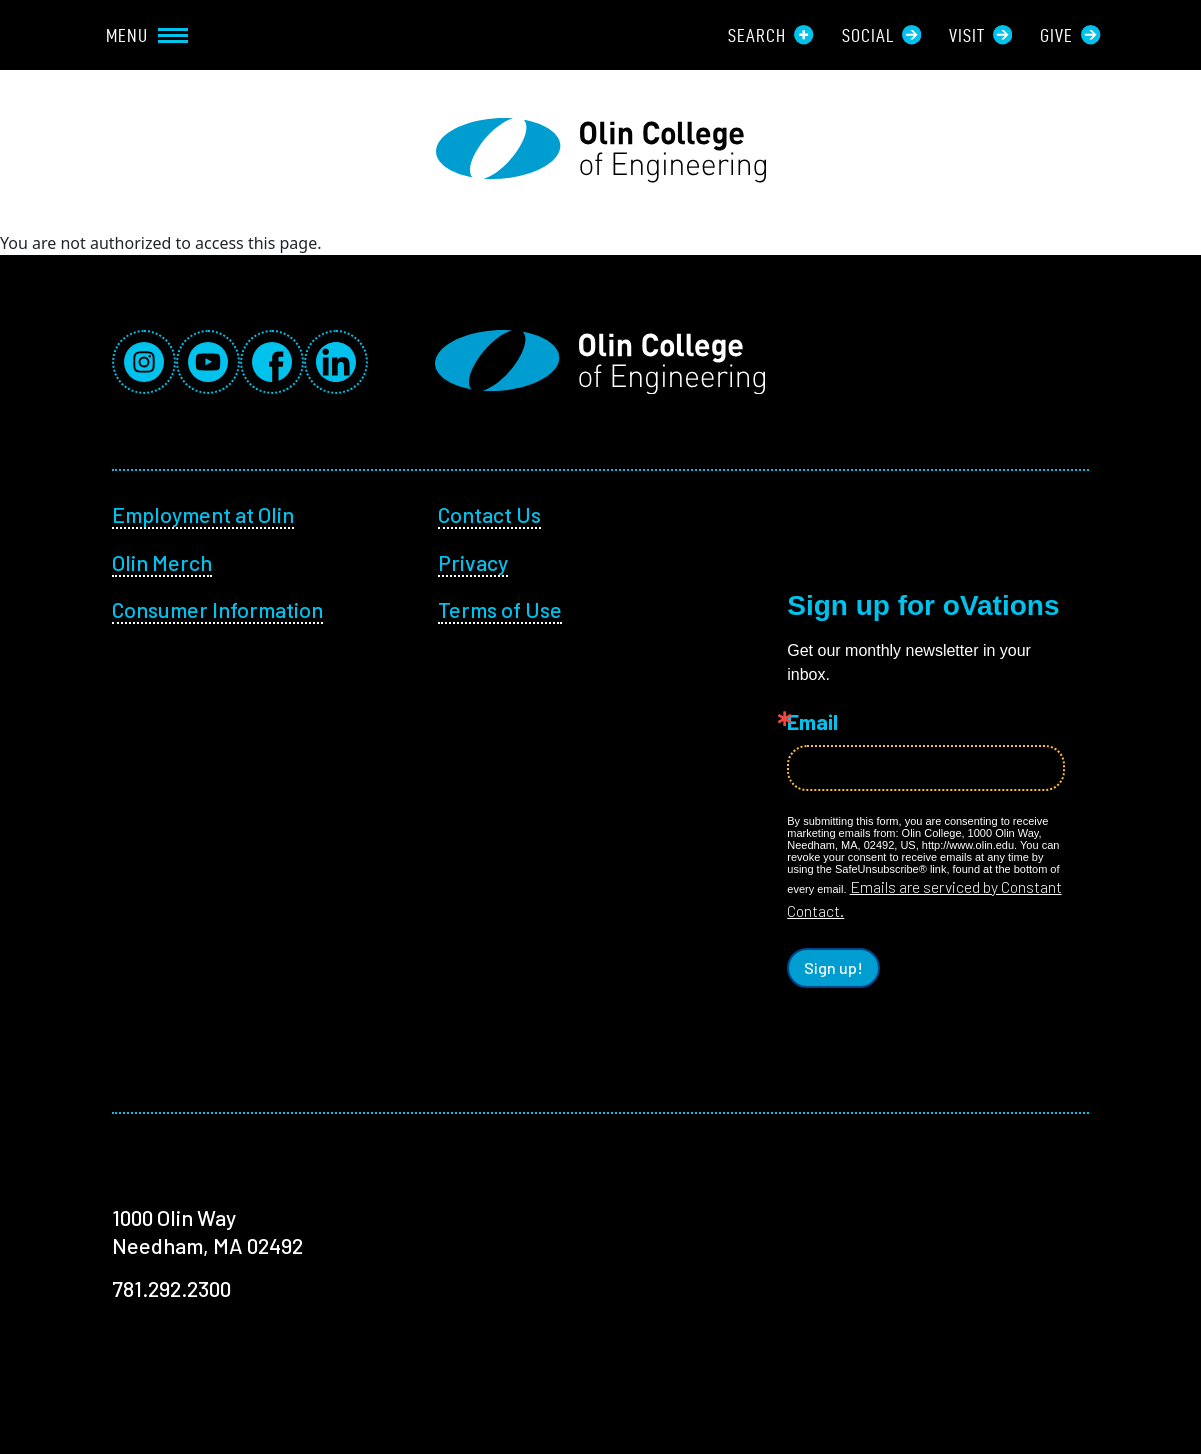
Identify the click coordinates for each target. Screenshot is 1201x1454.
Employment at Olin (203, 514)
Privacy (473, 562)
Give (1070, 35)
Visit (980, 35)
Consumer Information (217, 609)
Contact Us (489, 514)
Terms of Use (500, 609)
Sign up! (833, 967)
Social (881, 35)
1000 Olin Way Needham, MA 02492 (207, 1231)
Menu (147, 35)
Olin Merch (162, 562)
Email (812, 722)
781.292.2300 (171, 1288)
